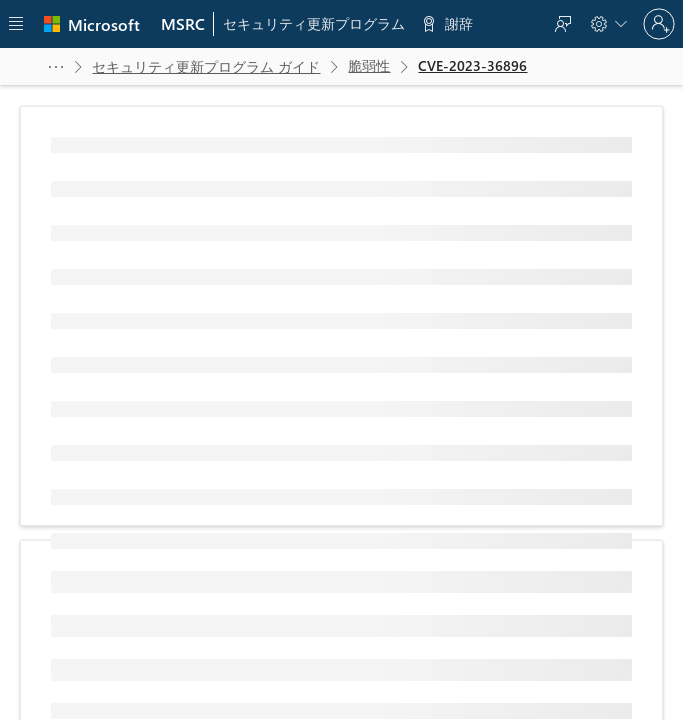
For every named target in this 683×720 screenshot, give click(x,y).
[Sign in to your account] (659, 24)
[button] (56, 66)
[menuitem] (183, 24)
